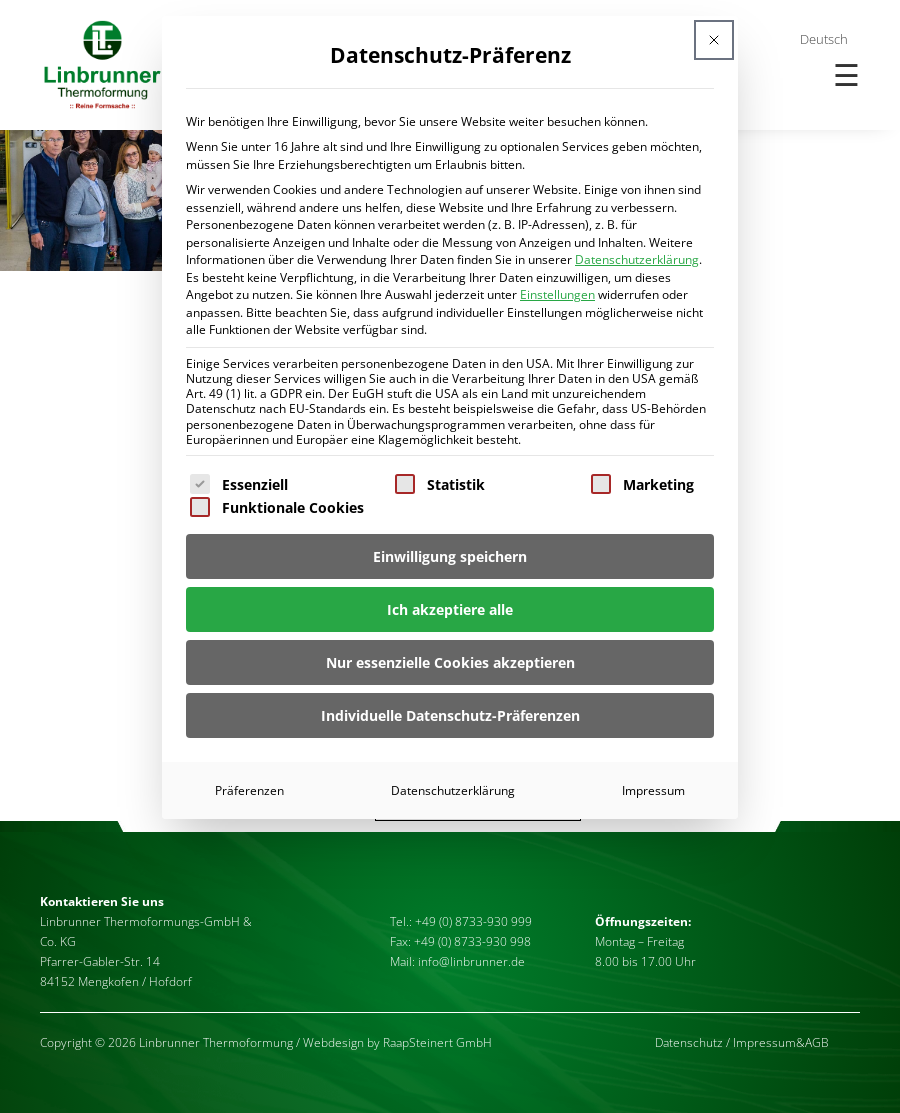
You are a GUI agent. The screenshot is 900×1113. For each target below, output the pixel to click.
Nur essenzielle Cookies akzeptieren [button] (450, 662)
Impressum (653, 790)
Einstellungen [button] (557, 294)
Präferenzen (249, 790)
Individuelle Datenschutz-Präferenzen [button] (450, 715)
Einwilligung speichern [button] (450, 556)
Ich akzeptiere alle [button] (450, 609)
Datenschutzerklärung (637, 259)
